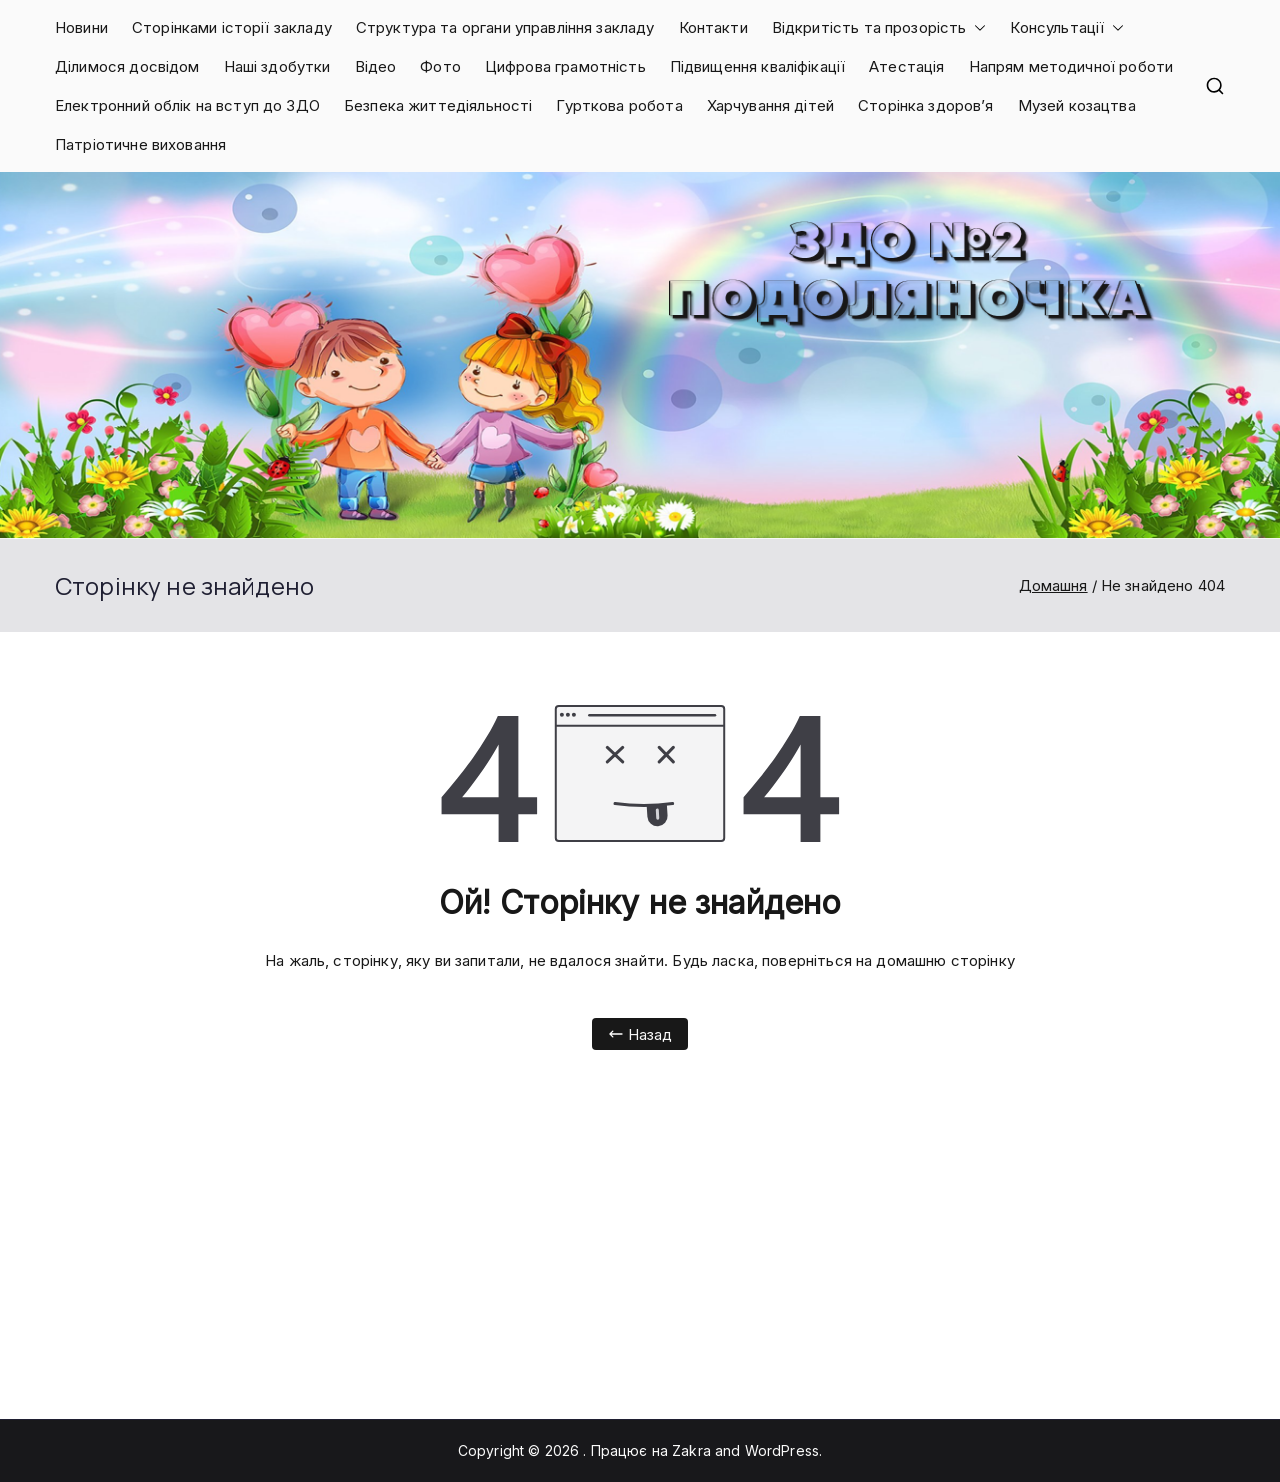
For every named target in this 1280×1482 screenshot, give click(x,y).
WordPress (782, 1450)
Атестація (906, 66)
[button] (976, 27)
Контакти (713, 27)
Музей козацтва (1077, 105)
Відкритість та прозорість (879, 27)
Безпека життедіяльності (438, 105)
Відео (376, 66)
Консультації (1067, 27)
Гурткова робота (619, 105)
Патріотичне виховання (140, 144)
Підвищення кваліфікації (757, 66)
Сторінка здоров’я (926, 105)
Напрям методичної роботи (1071, 66)
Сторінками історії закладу (232, 27)
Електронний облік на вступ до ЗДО (187, 105)
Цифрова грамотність (565, 66)
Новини (81, 27)
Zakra (691, 1450)
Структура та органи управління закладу (505, 27)
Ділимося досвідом (127, 66)
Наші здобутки (277, 66)
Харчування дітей (770, 105)
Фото (440, 66)
